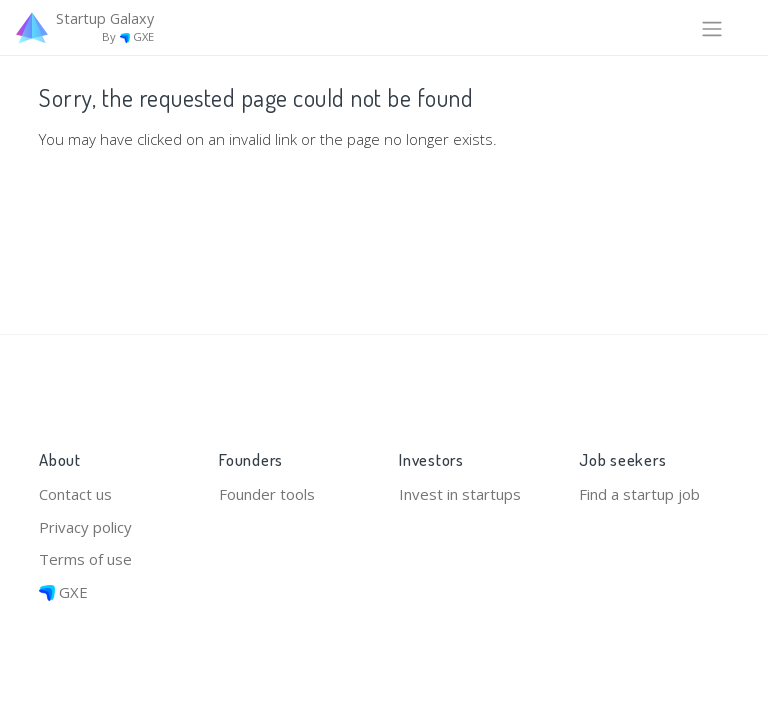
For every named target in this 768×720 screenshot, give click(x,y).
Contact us (75, 494)
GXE (63, 592)
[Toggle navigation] (712, 27)
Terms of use (85, 559)
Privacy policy (85, 527)
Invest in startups (460, 494)
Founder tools (267, 494)
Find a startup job (639, 494)
